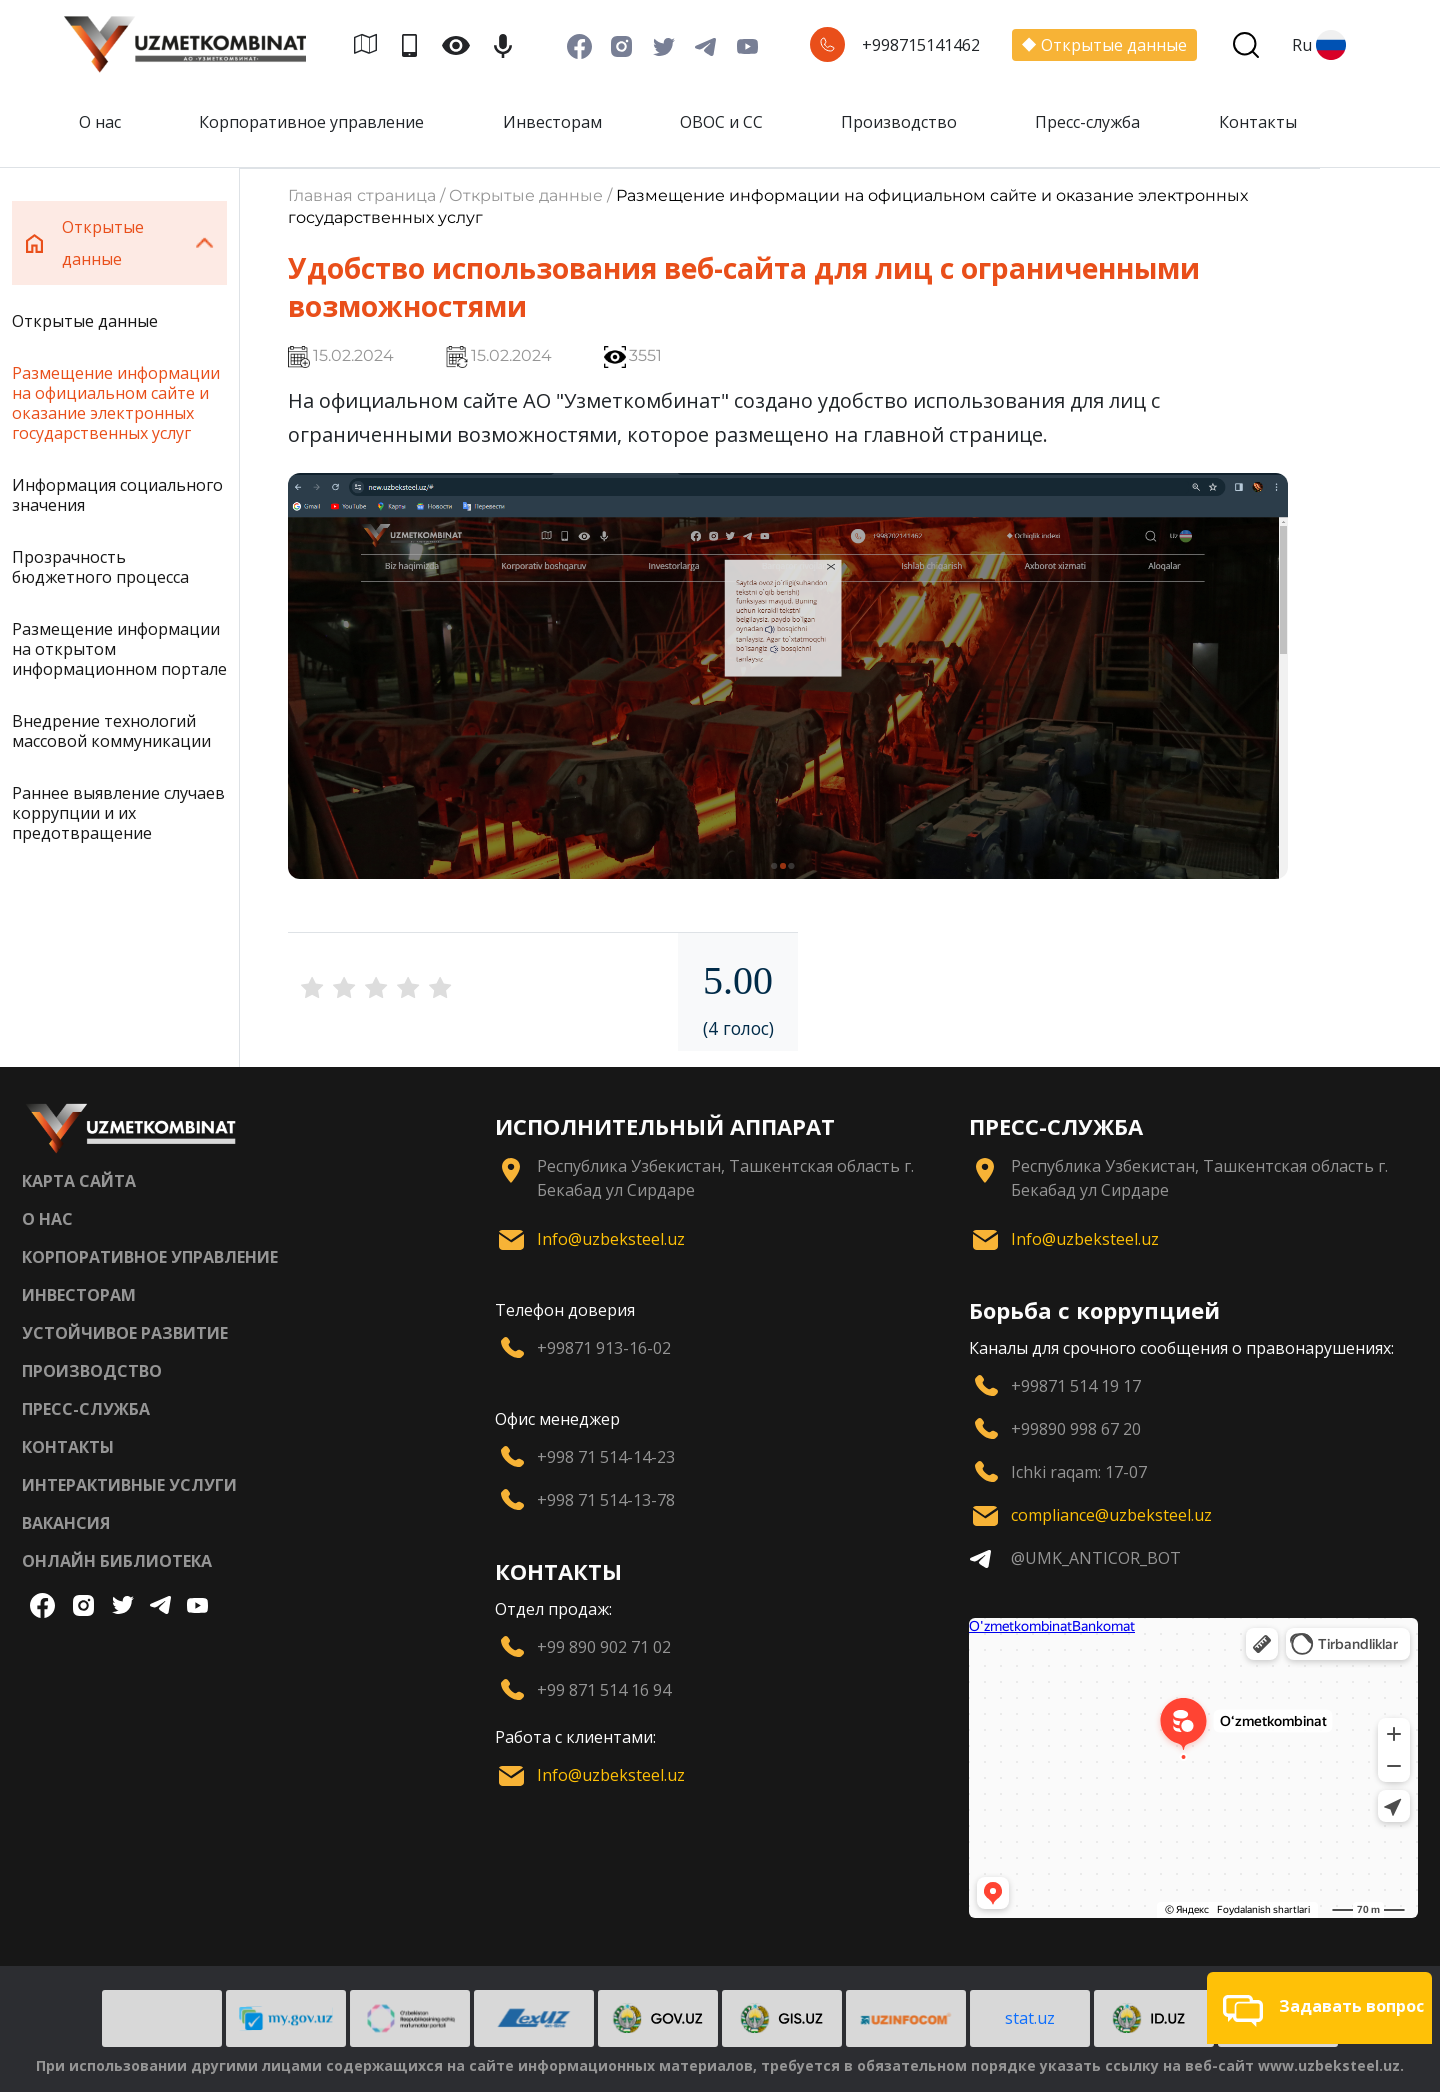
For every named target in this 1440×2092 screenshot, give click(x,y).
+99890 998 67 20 (1076, 1429)
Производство (899, 122)
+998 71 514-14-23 (606, 1457)
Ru (1319, 45)
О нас (100, 122)
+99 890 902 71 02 (604, 1647)
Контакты (1258, 122)
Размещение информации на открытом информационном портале (119, 649)
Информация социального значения (117, 495)
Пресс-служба (1087, 122)
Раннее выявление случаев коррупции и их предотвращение (118, 813)
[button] (1319, 2008)
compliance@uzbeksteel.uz (1111, 1515)
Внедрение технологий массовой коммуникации (111, 731)
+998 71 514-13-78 (606, 1500)
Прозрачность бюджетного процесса (100, 567)
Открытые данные (1104, 45)
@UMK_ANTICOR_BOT (1096, 1558)
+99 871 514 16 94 (604, 1690)
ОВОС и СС (721, 122)
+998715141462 (921, 45)
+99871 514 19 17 (1076, 1386)
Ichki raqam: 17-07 (1079, 1472)
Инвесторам (552, 122)
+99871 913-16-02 (604, 1348)
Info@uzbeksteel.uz (611, 1239)
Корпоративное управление (311, 122)
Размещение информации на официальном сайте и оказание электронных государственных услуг (116, 403)
